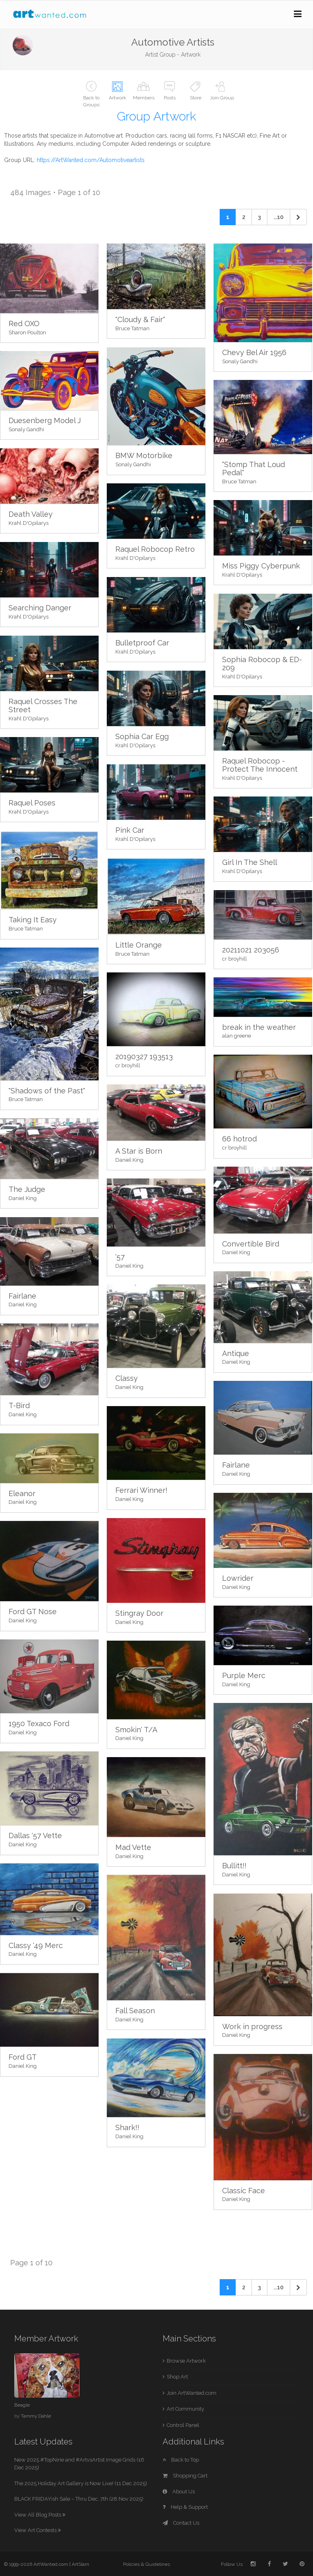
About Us (179, 2491)
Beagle (22, 2405)
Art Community (185, 2409)
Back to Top (181, 2460)
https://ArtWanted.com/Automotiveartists (91, 160)
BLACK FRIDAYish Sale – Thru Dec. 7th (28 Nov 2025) (78, 2499)
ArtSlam (80, 2564)
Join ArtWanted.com (191, 2393)
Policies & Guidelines (146, 2564)
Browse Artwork (186, 2361)
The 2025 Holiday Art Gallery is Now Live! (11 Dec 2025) (80, 2483)
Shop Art (177, 2377)
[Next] (298, 217)
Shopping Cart (185, 2476)
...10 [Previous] (278, 217)
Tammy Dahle (36, 2416)
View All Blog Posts (39, 2515)
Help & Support (185, 2507)
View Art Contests (37, 2530)
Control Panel (183, 2425)
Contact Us (181, 2523)
